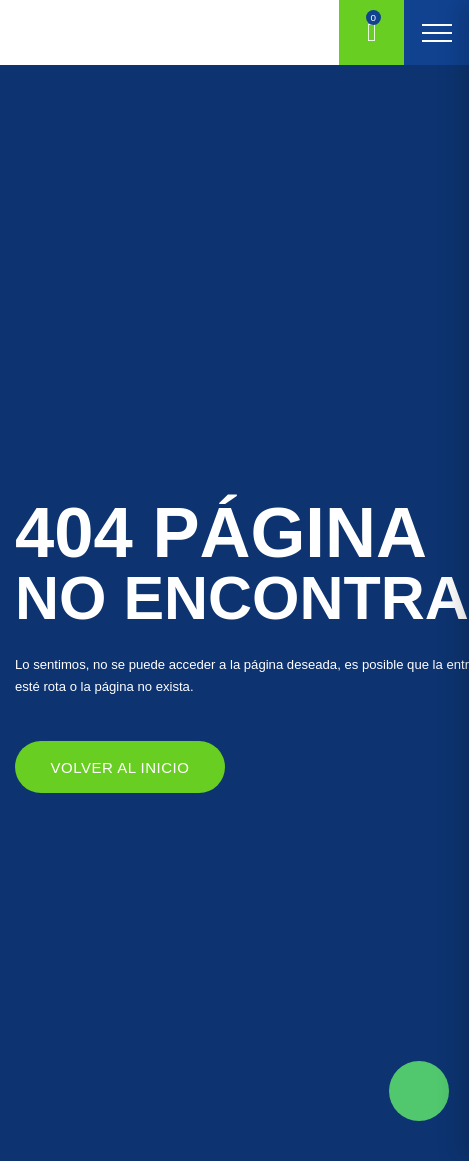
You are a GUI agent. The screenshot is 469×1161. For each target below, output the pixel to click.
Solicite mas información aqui (419, 1091)
